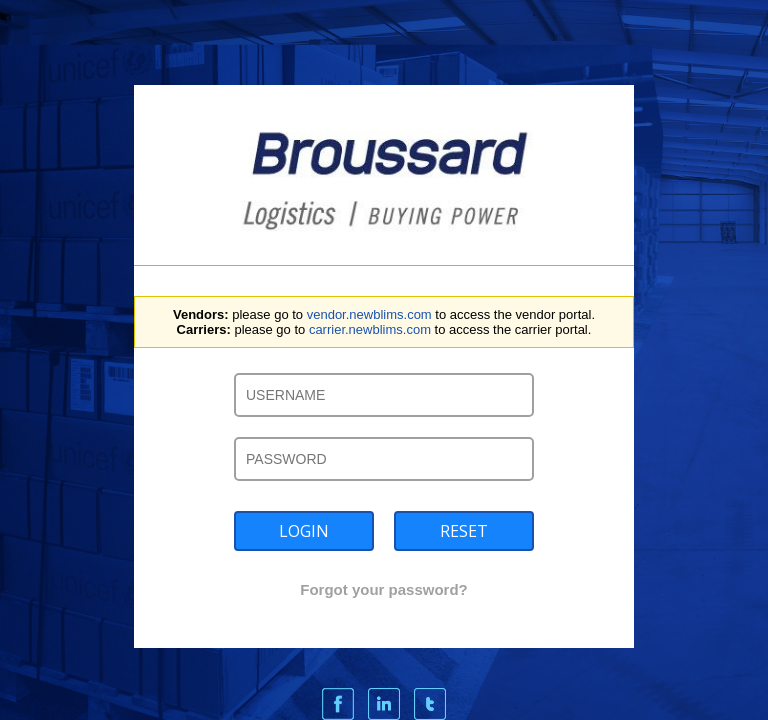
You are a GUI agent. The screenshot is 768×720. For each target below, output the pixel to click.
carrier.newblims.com (370, 329)
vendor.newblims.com (369, 314)
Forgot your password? (384, 589)
